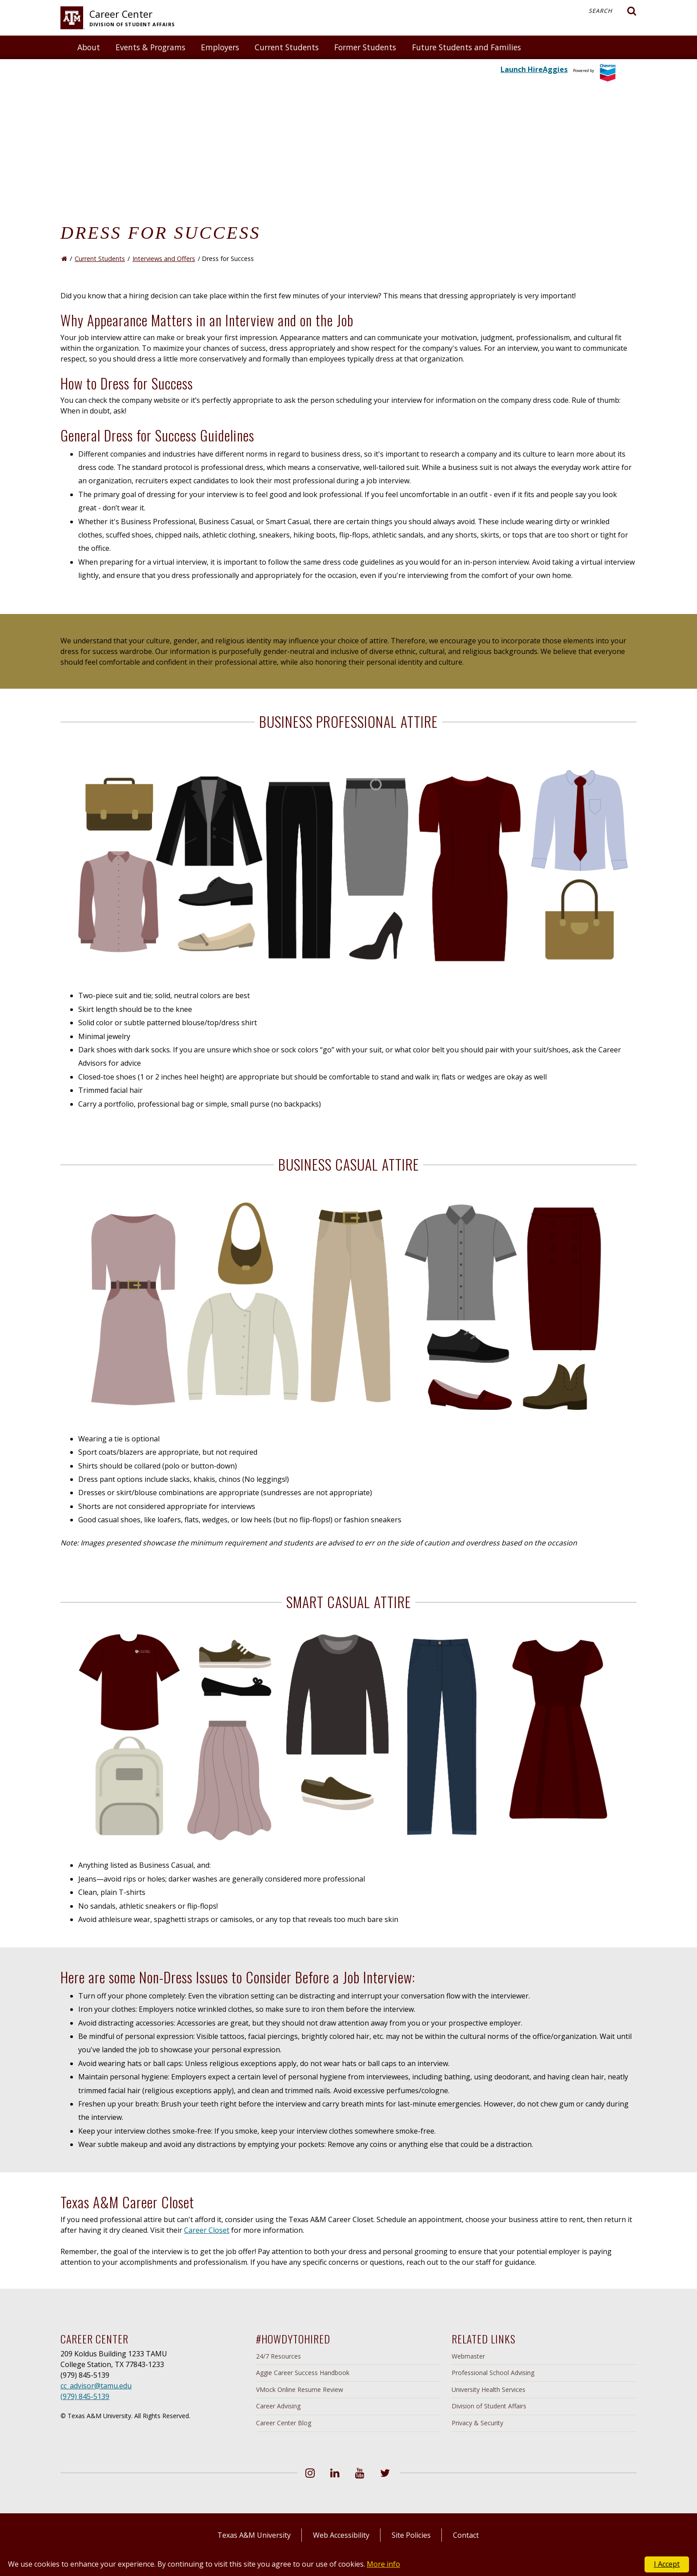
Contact (466, 2535)
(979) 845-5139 (84, 2396)
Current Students (100, 258)
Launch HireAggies (534, 69)
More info (383, 2564)
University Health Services (488, 2389)
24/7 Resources (278, 2356)
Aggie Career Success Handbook (302, 2372)
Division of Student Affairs (489, 2406)
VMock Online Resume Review (299, 2389)
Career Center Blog (283, 2423)
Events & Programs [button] (150, 47)
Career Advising (278, 2406)
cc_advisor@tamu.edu (96, 2386)
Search (613, 11)
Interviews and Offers (163, 258)
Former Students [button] (365, 47)
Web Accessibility (341, 2535)
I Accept (667, 2564)
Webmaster (468, 2356)
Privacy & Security (477, 2423)
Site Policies (411, 2535)
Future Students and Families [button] (466, 47)
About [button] (88, 47)
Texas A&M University (254, 2535)
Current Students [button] (287, 47)
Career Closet (206, 2230)
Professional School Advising (493, 2372)
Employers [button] (220, 47)
